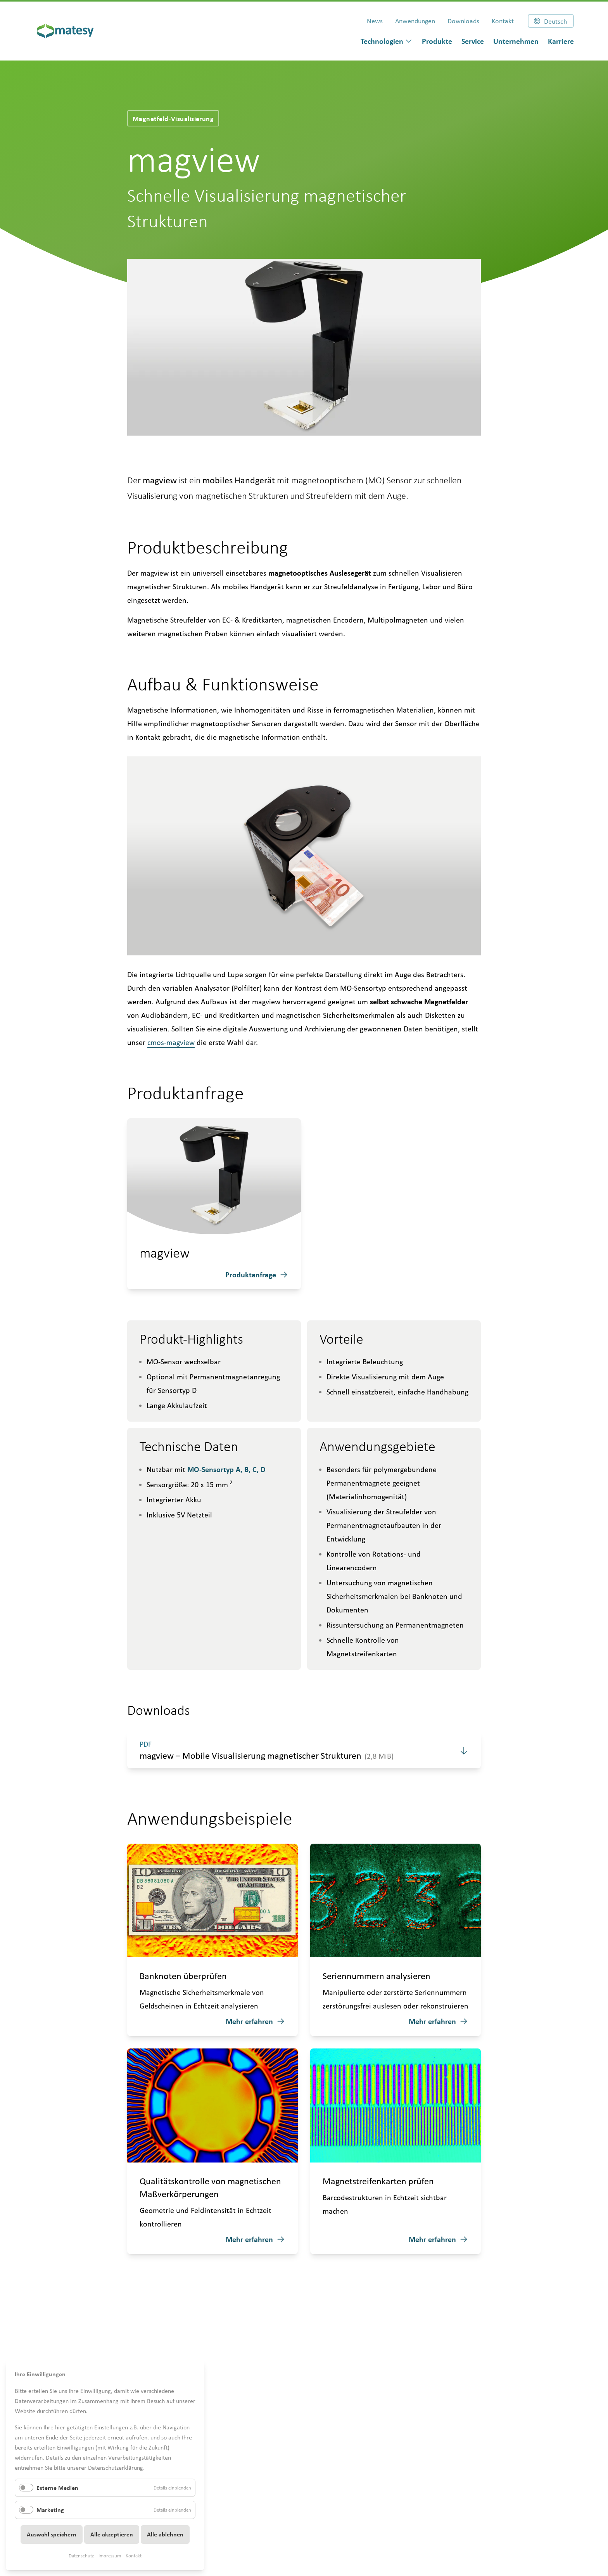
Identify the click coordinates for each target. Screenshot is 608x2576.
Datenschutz (81, 2555)
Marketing (50, 2510)
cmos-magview (171, 1042)
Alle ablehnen (165, 2534)
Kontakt (134, 2555)
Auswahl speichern (51, 2534)
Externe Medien (57, 2487)
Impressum (109, 2555)
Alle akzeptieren (111, 2534)
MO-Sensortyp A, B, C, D (226, 1469)
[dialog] (386, 41)
